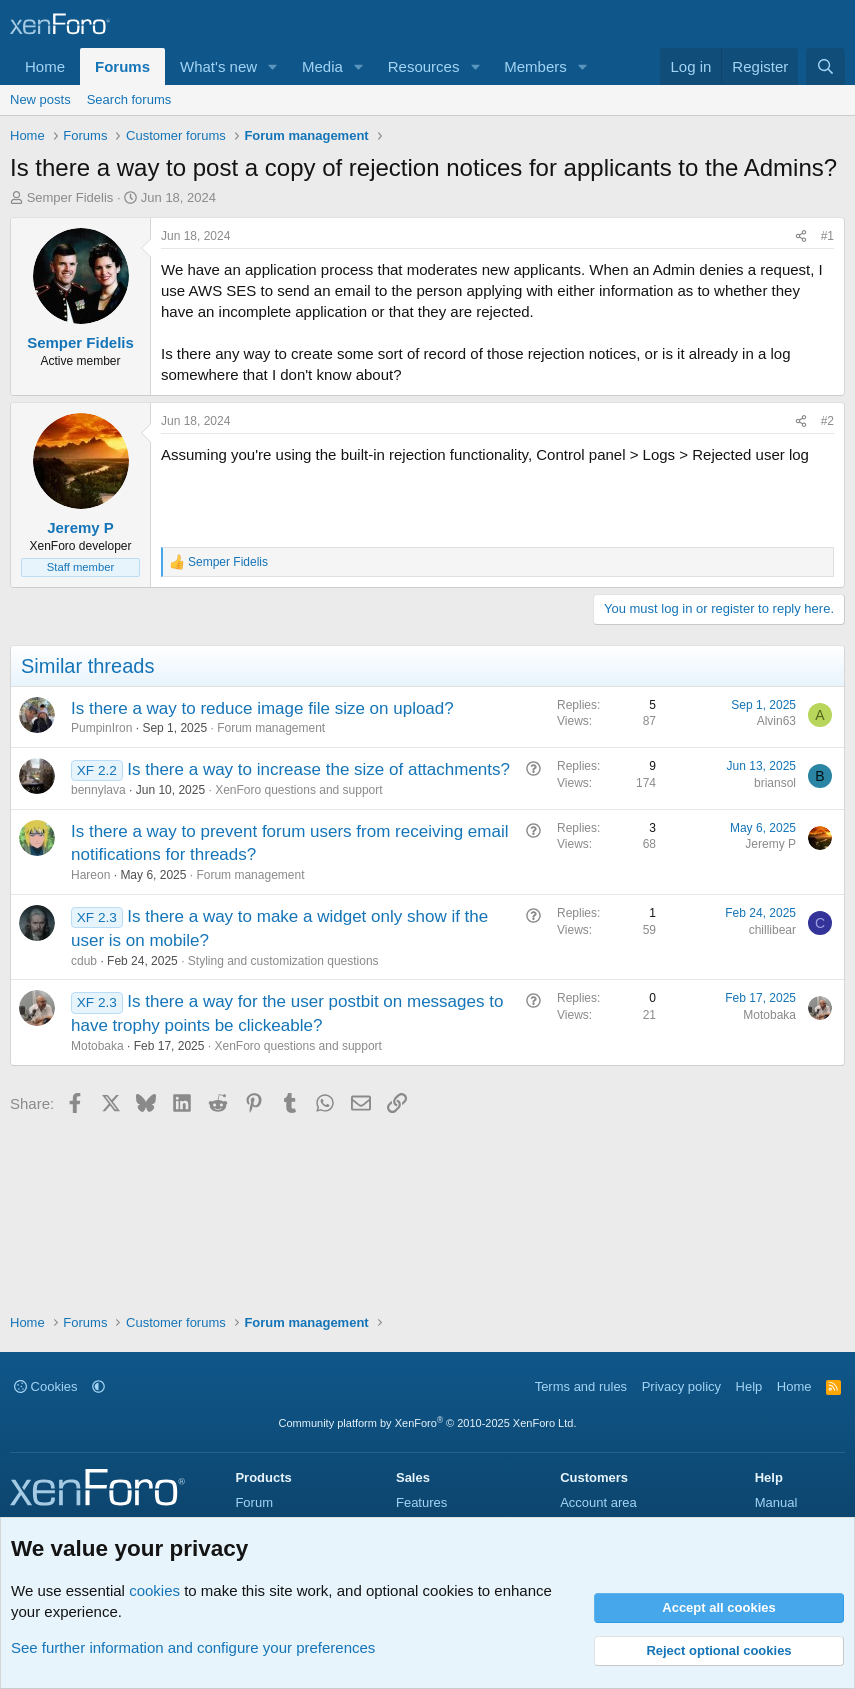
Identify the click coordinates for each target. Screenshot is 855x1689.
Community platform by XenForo (428, 1423)
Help (749, 1386)
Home (45, 66)
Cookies (46, 1386)
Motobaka (97, 1046)
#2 (827, 421)
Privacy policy (681, 1386)
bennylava (98, 790)
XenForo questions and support (298, 790)
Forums (122, 66)
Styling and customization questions (283, 961)
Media (322, 66)
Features (421, 1502)
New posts (40, 99)
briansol (775, 783)
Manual (776, 1502)
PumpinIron (101, 728)
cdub (84, 961)
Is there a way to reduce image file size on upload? (262, 708)
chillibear (772, 930)
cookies (154, 1590)
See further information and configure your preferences (193, 1647)
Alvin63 (776, 721)
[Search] (825, 66)
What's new (218, 66)
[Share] (801, 236)
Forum (254, 1502)
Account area (598, 1502)
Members (535, 66)
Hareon (90, 875)
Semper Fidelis (70, 197)
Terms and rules (581, 1386)
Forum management (271, 728)
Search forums (129, 99)
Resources (424, 66)
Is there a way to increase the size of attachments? (318, 769)
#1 (827, 236)
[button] (273, 66)
